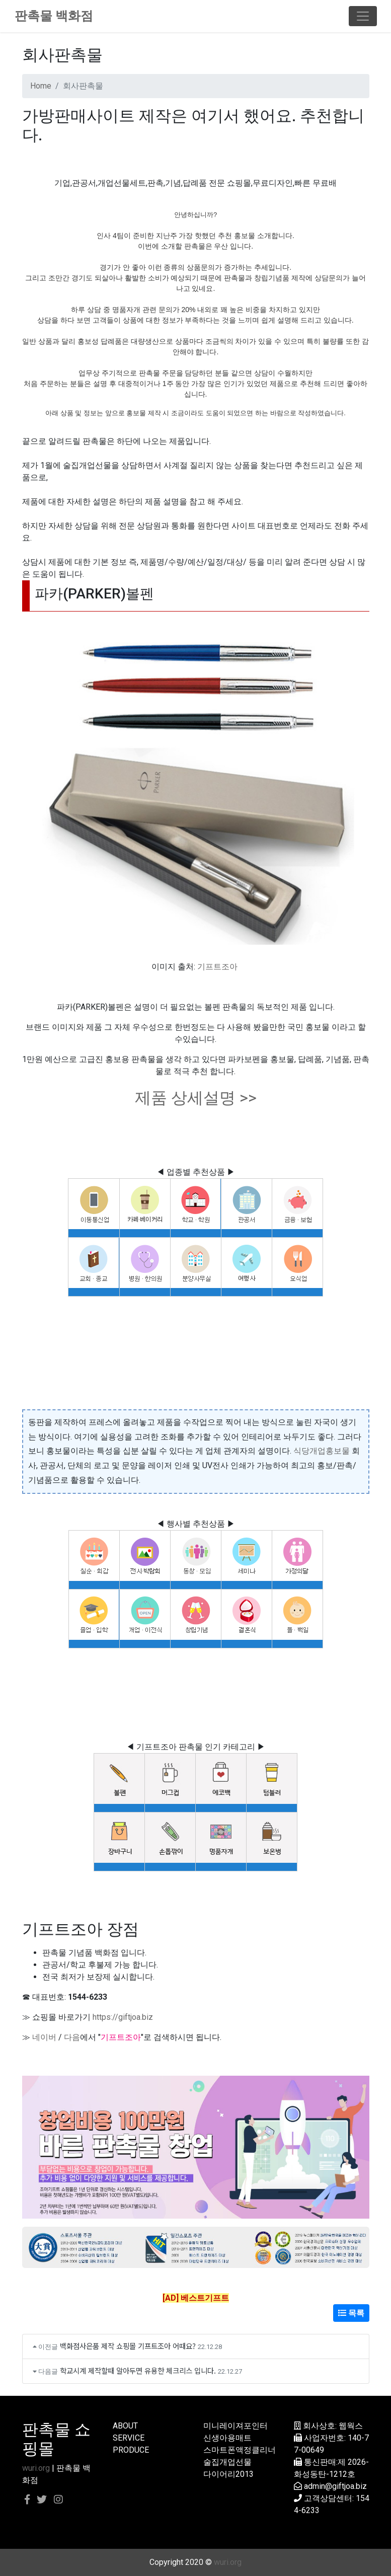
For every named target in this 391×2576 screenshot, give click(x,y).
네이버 (44, 2037)
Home (40, 86)
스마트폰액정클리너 (239, 2450)
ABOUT (125, 2426)
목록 (351, 2313)
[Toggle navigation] (363, 16)
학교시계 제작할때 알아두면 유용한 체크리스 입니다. (138, 2370)
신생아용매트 (227, 2438)
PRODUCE (131, 2450)
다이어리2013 (228, 2474)
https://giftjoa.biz (123, 2017)
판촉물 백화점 (54, 16)
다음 (72, 2037)
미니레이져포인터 (235, 2426)
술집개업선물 (227, 2462)
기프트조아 (217, 966)
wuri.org (36, 2468)
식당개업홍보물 (321, 1451)
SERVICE (128, 2438)
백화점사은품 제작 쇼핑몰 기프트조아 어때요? (128, 2345)
